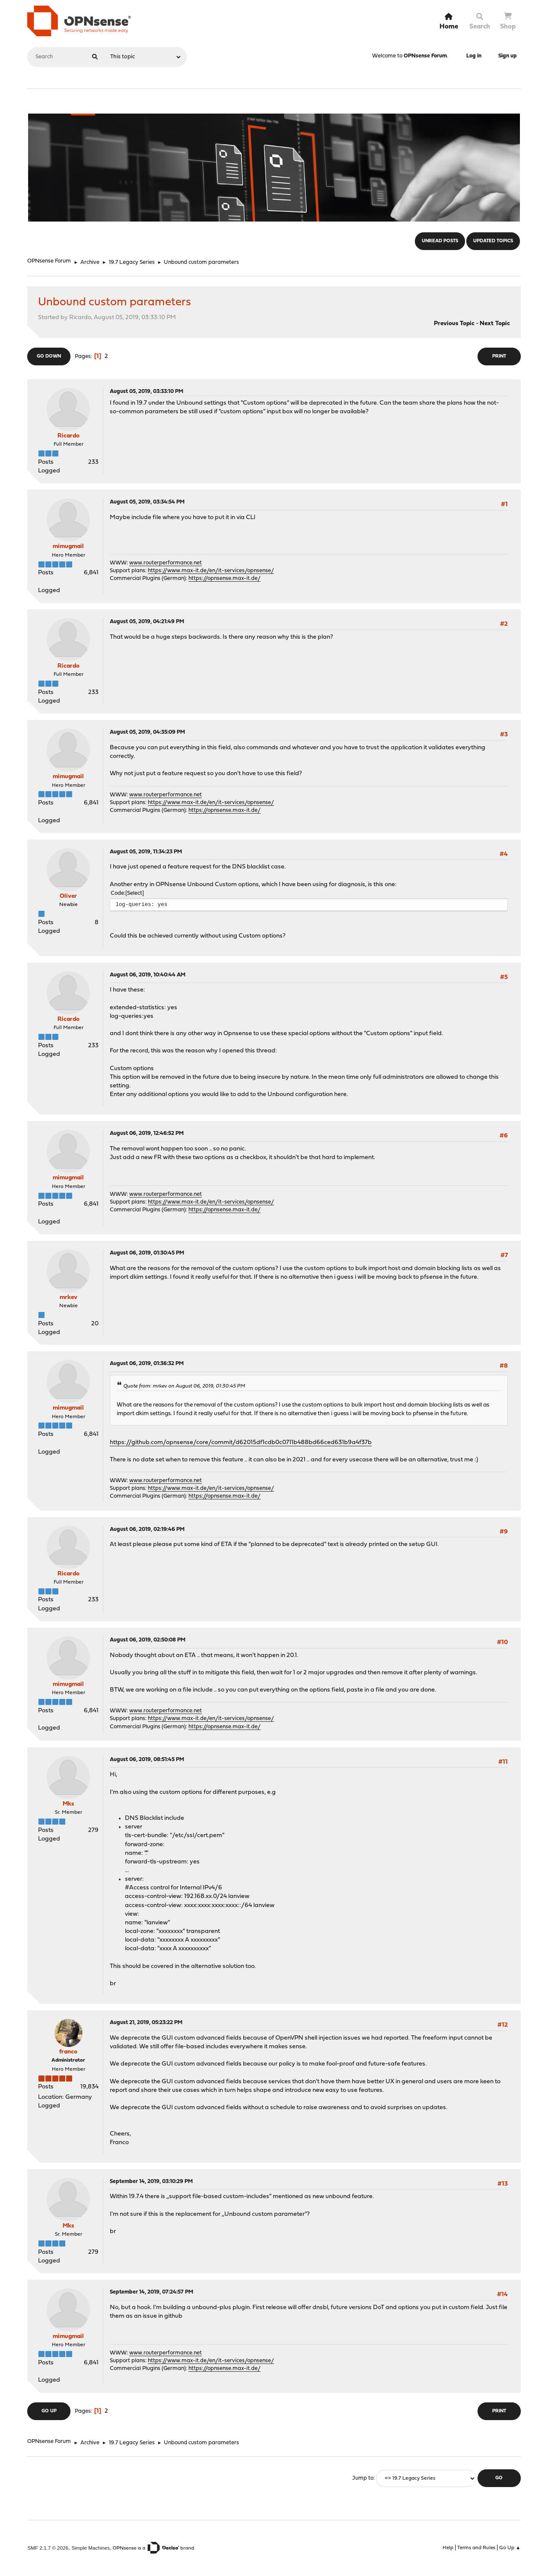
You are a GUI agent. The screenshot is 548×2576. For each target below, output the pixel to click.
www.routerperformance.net (165, 563)
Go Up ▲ (510, 2548)
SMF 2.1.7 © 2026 (47, 2548)
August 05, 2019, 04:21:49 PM (147, 621)
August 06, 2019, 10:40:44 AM (147, 975)
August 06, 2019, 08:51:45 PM (147, 1759)
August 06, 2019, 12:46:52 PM (147, 1133)
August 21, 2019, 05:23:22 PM (146, 2022)
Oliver (68, 896)
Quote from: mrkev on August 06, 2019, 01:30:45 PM (184, 1386)
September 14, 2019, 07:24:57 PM (151, 2292)
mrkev (68, 1297)
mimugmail (68, 546)
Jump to (362, 2478)
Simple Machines (90, 2548)
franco (68, 2052)
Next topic (495, 323)
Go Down (49, 356)
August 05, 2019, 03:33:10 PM (146, 391)
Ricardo (68, 436)
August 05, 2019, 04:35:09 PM (147, 732)
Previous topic (454, 323)
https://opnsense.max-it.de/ (224, 578)
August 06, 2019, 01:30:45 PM (147, 1253)
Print (499, 356)
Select (134, 893)
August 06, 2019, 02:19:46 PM (147, 1529)
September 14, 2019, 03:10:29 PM (151, 2181)
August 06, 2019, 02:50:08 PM (147, 1640)
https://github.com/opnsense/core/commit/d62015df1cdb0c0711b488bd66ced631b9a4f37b (241, 1442)
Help (448, 2548)
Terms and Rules (476, 2548)
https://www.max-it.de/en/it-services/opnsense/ (211, 571)
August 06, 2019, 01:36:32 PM (147, 1363)
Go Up (49, 2411)
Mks (68, 1804)
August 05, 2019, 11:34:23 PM (146, 852)
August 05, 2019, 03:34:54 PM (147, 502)
